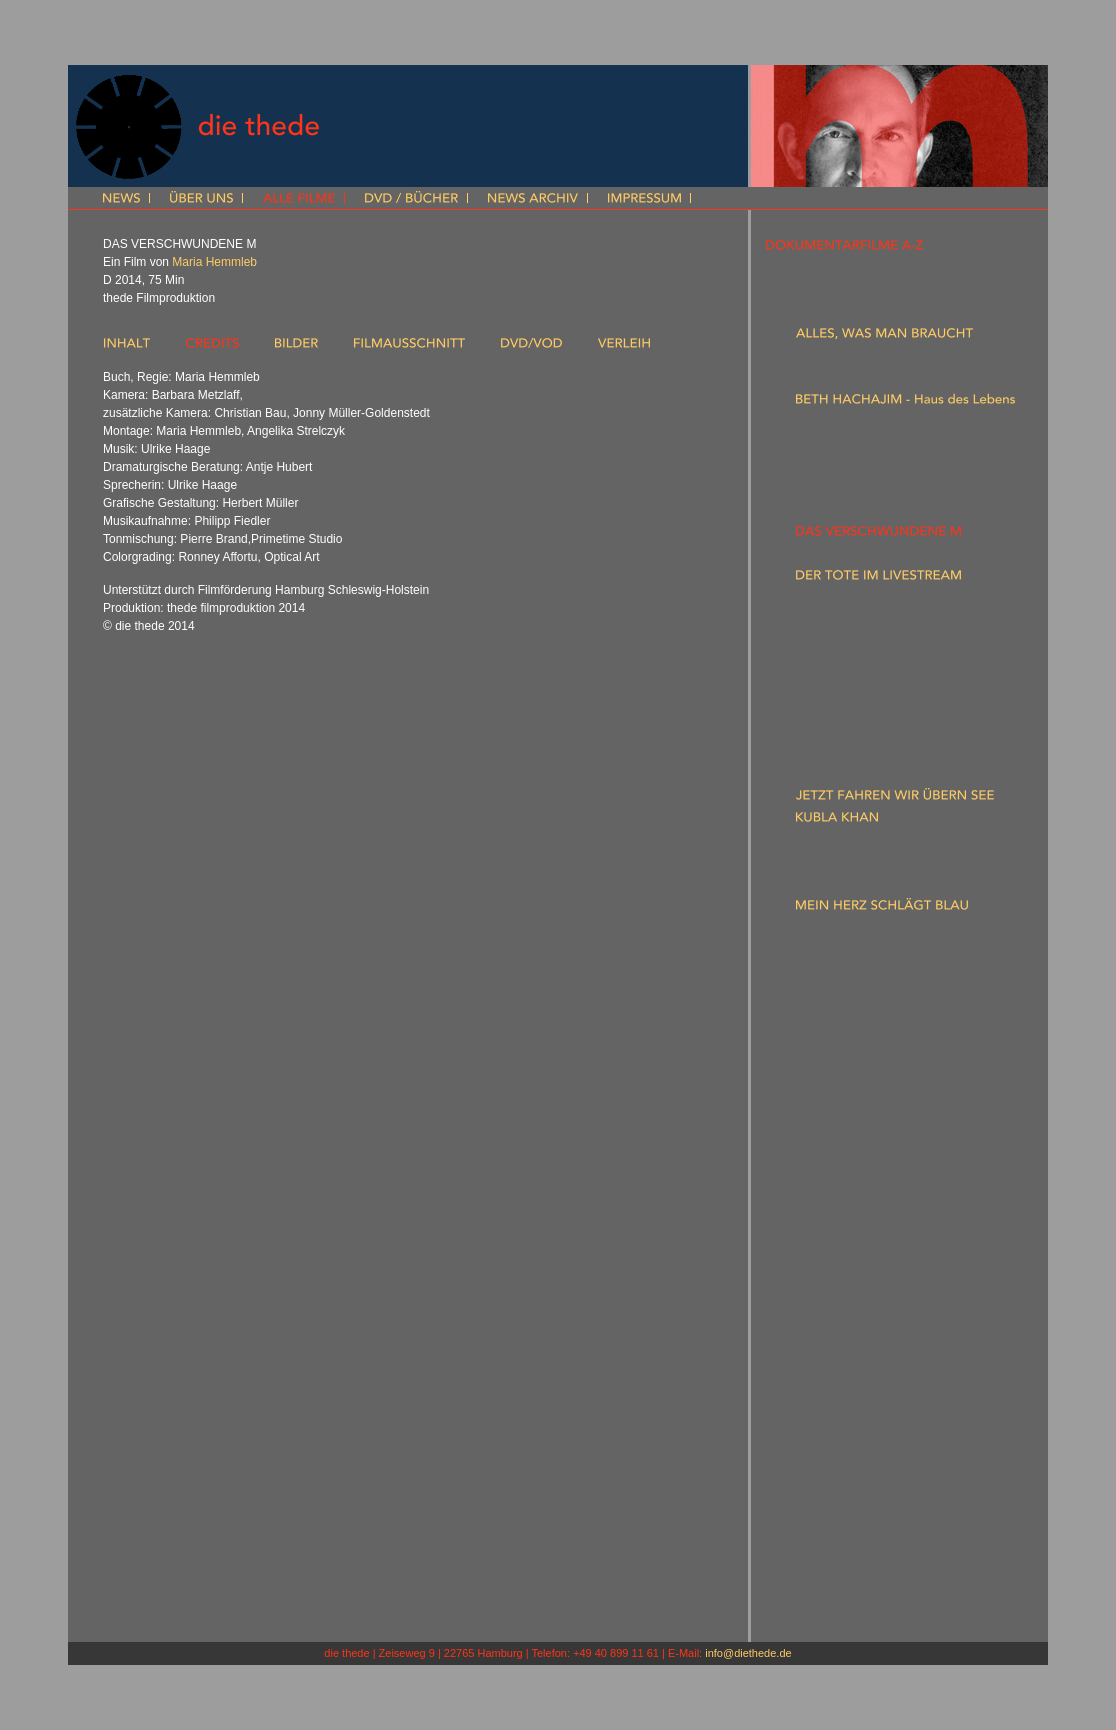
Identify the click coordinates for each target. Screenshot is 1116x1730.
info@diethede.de (748, 1653)
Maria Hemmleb (214, 262)
